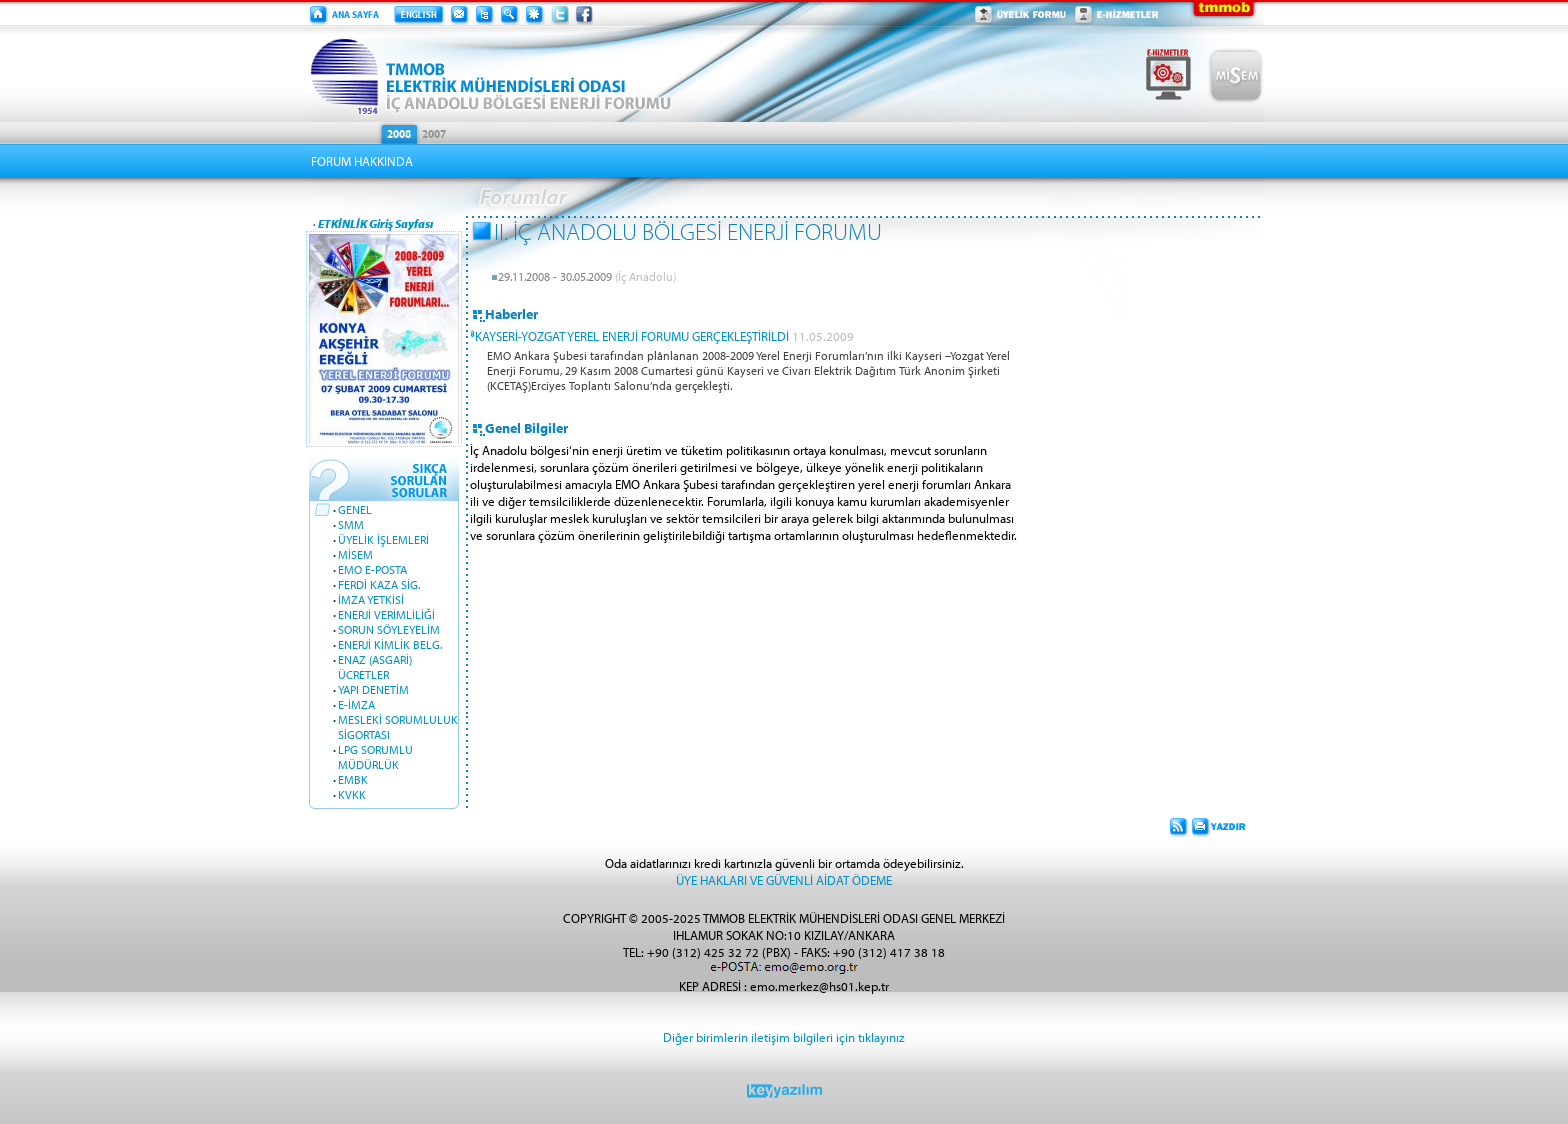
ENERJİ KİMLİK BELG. (390, 644)
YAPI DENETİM (373, 689)
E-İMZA (356, 704)
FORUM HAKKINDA (362, 161)
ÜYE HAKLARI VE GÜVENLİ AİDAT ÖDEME (784, 879)
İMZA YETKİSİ (371, 599)
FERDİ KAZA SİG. (379, 584)
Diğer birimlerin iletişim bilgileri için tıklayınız (784, 1036)
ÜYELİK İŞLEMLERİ (383, 539)
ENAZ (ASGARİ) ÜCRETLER (375, 667)
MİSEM (355, 554)
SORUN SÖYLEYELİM (389, 629)
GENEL (355, 509)
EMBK (353, 779)
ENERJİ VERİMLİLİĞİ (386, 614)
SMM (351, 524)
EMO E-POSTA (372, 569)
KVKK (352, 794)
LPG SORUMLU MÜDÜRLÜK (375, 757)
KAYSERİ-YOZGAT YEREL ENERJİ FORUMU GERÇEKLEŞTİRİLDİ (632, 335)
